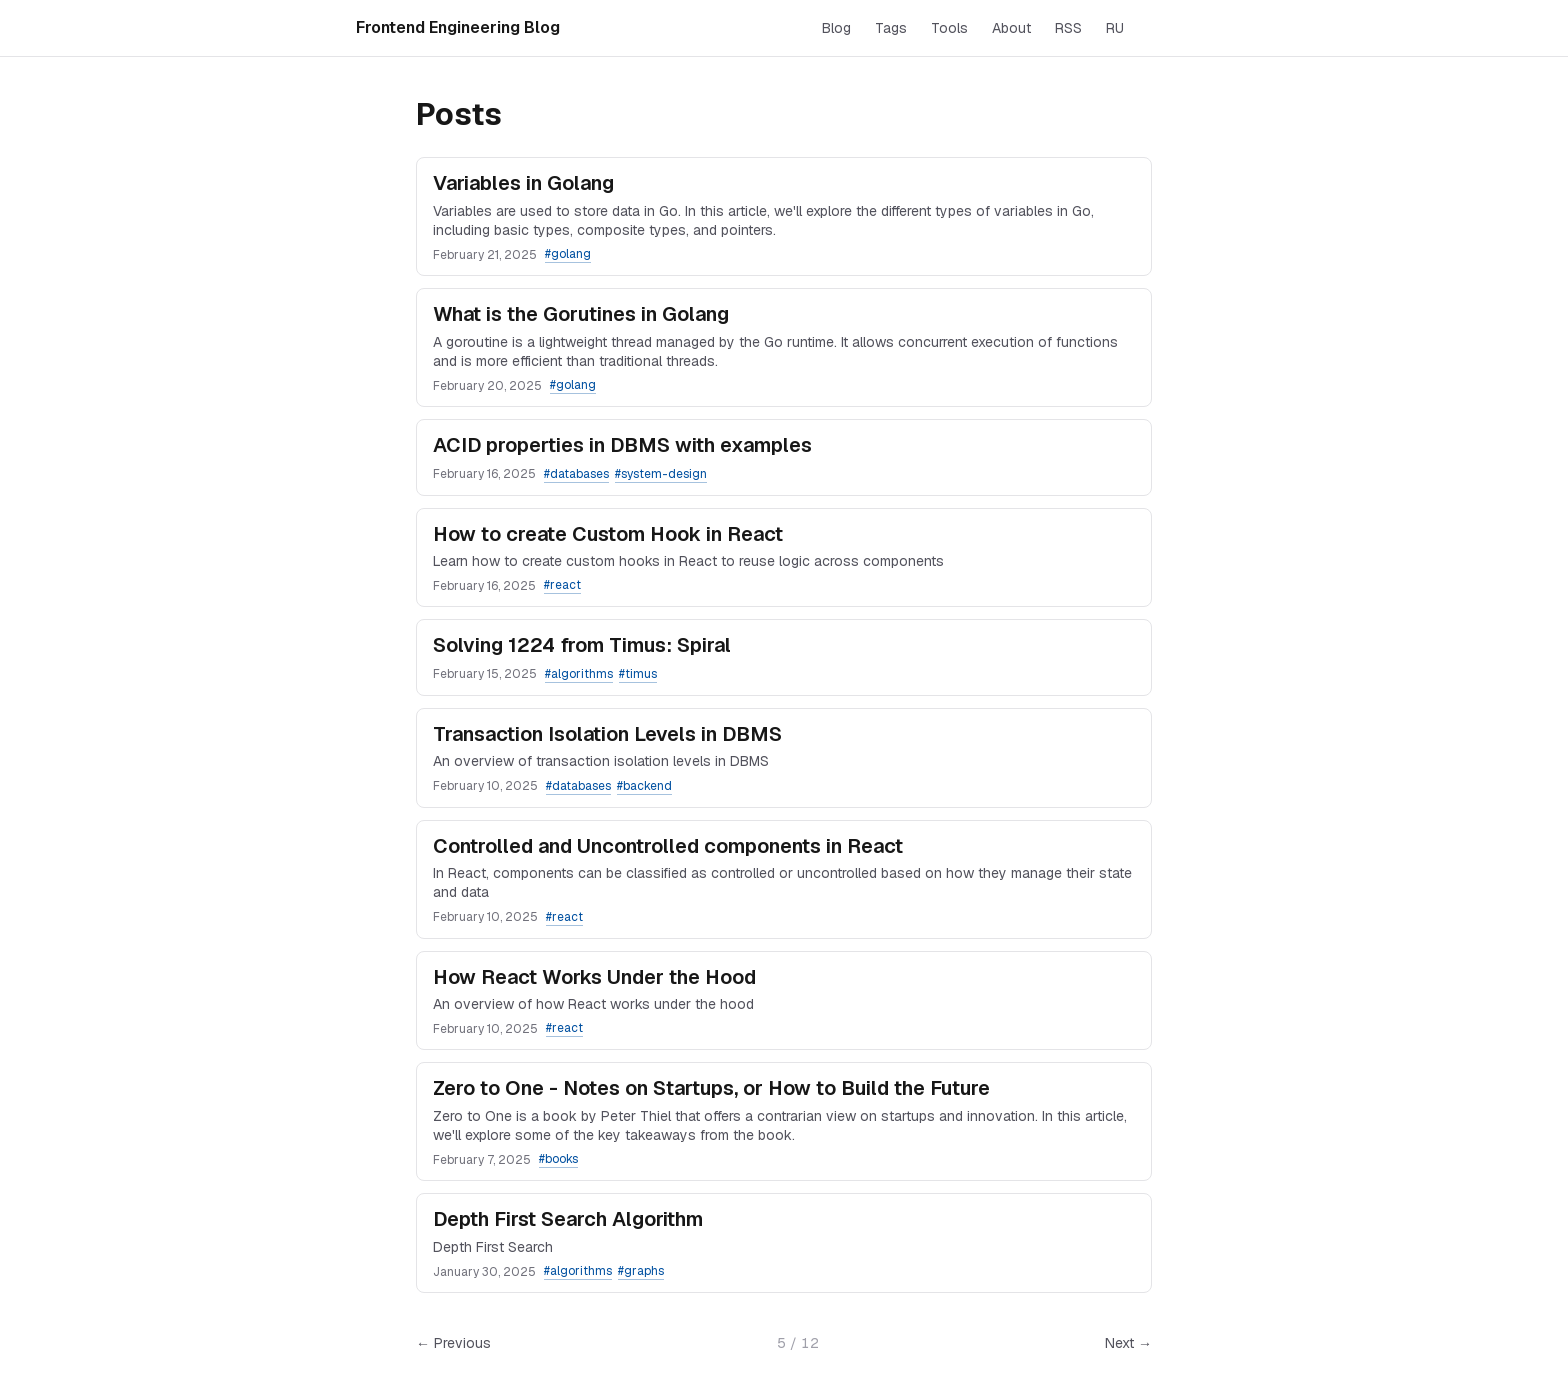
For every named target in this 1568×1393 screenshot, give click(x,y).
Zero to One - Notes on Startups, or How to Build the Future (711, 1088)
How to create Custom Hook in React (608, 534)
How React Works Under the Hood (594, 977)
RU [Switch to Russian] (1115, 28)
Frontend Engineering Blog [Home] (458, 27)
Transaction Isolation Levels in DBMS (607, 734)
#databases (576, 474)
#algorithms (579, 674)
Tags (891, 28)
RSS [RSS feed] (1068, 28)
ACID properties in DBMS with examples (622, 445)
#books (558, 1159)
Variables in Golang (523, 183)
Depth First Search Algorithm (568, 1219)
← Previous (453, 1343)
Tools (949, 28)
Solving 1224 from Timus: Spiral (582, 645)
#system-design (661, 474)
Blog (836, 28)
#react (562, 585)
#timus (638, 674)
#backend (644, 786)
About (1011, 28)
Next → (1128, 1343)
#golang (568, 254)
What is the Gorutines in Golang (581, 314)
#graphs (641, 1271)
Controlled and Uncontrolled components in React (668, 846)
